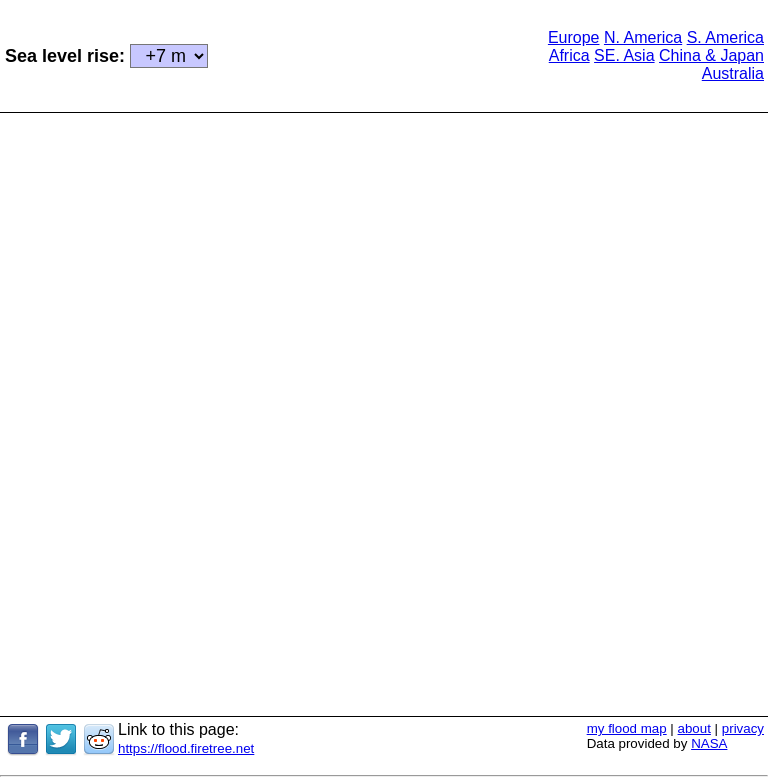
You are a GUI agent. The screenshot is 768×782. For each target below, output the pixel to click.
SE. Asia (624, 55)
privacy (743, 728)
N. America (643, 37)
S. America (725, 37)
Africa (569, 55)
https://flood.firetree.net (186, 748)
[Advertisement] (377, 54)
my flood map (627, 728)
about (694, 728)
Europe (574, 37)
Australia (733, 73)
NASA (709, 743)
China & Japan (711, 55)
